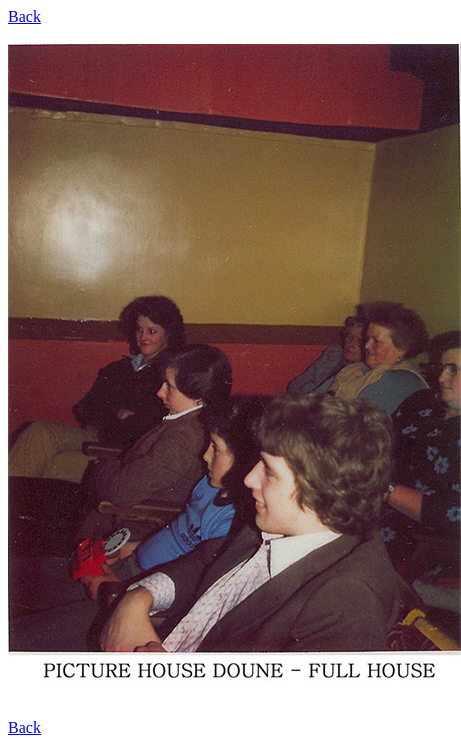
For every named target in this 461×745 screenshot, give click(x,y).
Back (24, 16)
